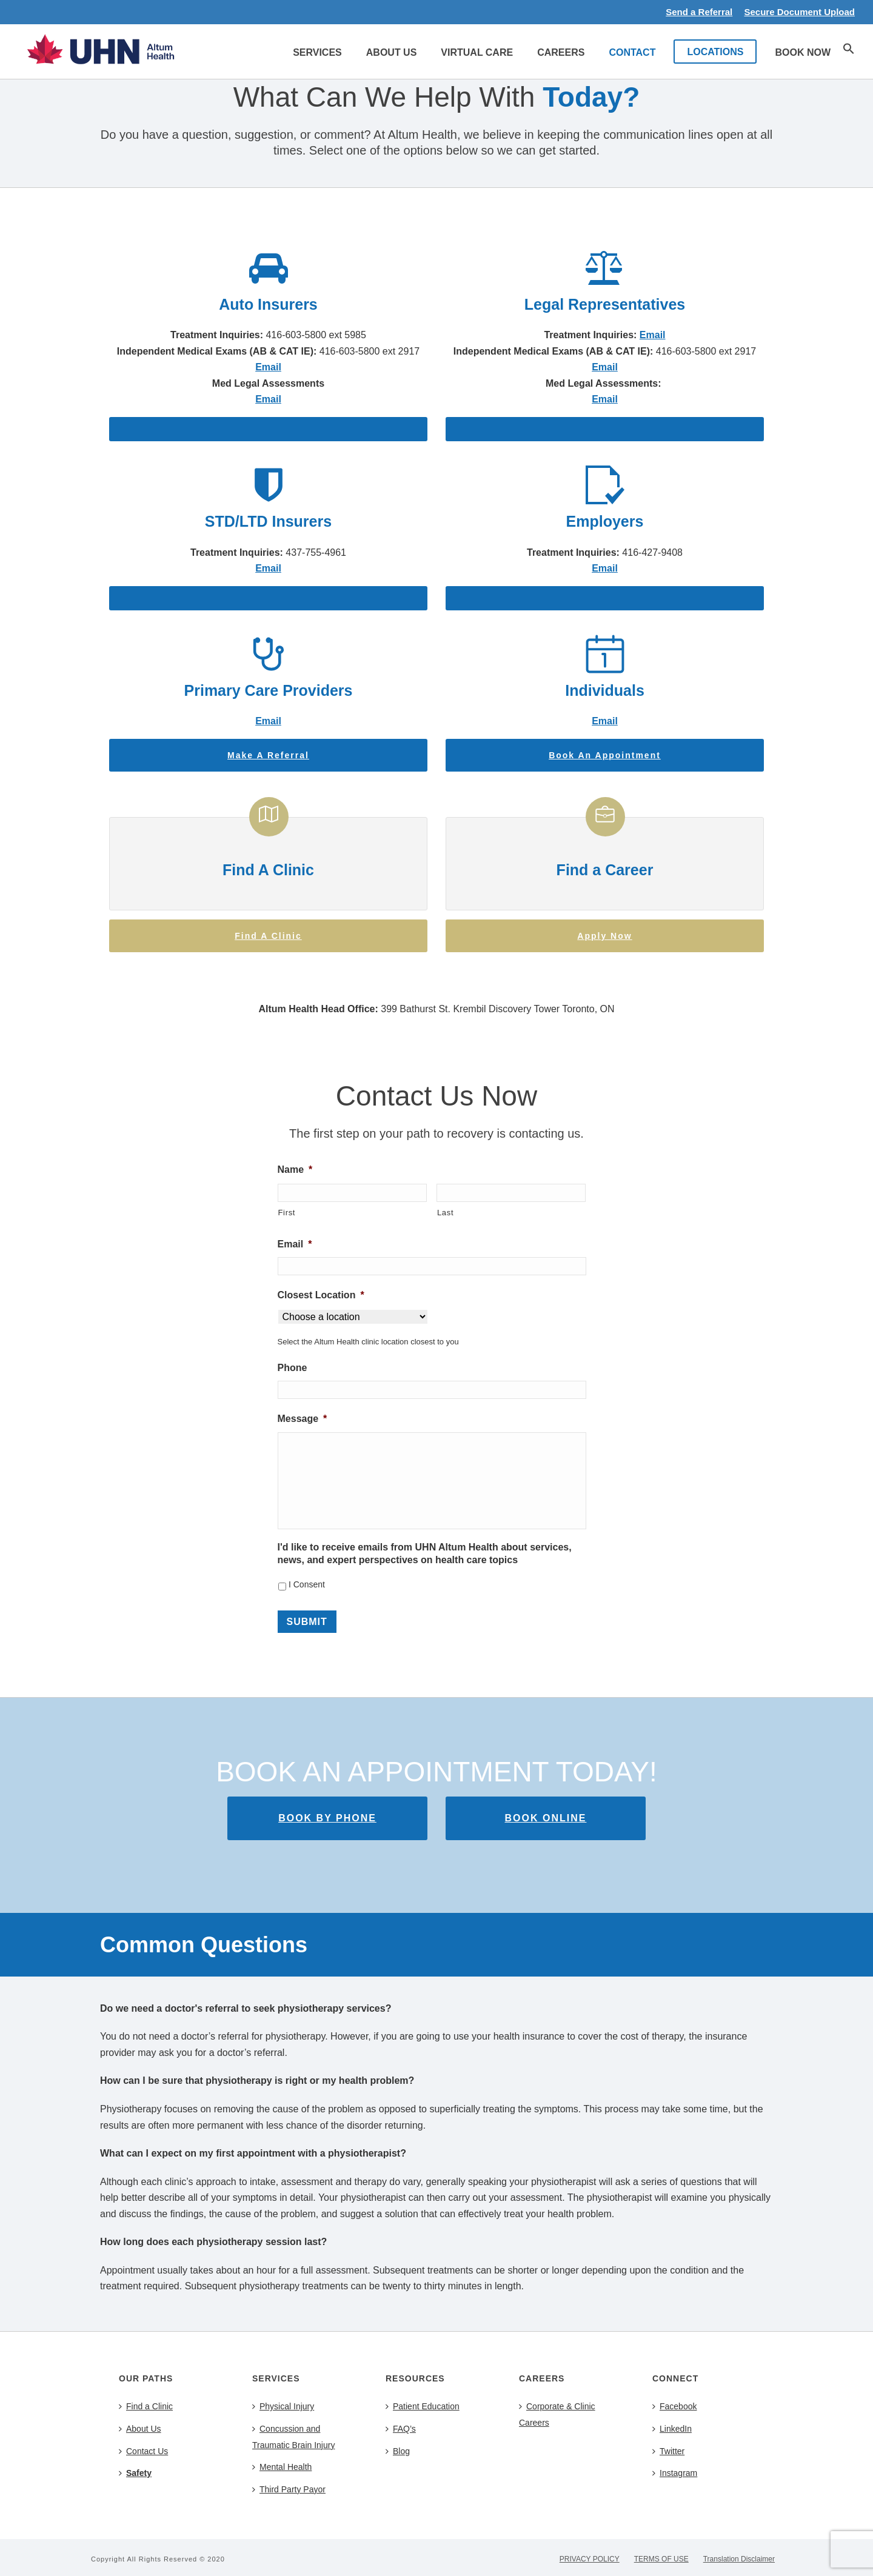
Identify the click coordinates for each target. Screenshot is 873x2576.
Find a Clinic (146, 2406)
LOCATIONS (715, 52)
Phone (292, 1368)
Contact (632, 52)
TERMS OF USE (661, 2559)
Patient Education (423, 2406)
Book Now (803, 52)
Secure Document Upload (799, 12)
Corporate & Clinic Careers (557, 2414)
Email (653, 335)
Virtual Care (477, 52)
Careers (560, 52)
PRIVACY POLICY (590, 2559)
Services (317, 52)
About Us (391, 52)
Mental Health (282, 2467)
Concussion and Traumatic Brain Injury (293, 2437)
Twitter (668, 2451)
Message (302, 1418)
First (287, 1212)
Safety (135, 2473)
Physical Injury (283, 2406)
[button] (849, 51)
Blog (398, 2451)
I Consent (307, 1584)
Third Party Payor (289, 2489)
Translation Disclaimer (739, 2559)
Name (295, 1169)
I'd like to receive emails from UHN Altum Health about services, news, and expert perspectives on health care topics (425, 1553)
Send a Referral (699, 12)
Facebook (674, 2406)
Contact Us (143, 2451)
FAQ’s (401, 2429)
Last (445, 1212)
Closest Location (321, 1295)
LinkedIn (672, 2429)
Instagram (674, 2473)
